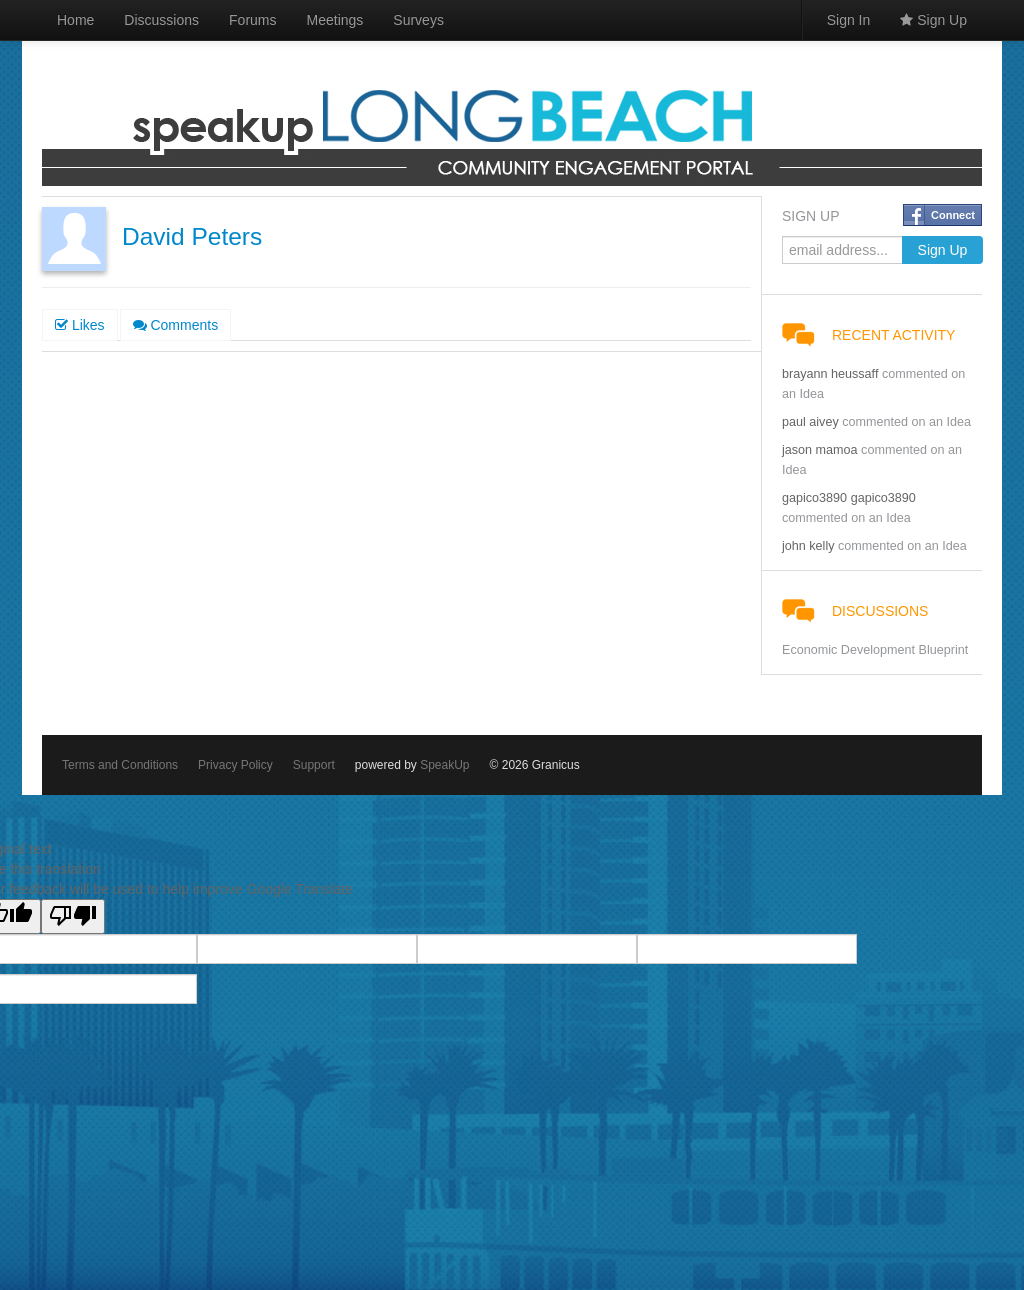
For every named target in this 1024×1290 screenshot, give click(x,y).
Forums (252, 20)
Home (75, 20)
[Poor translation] (73, 916)
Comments (176, 325)
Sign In (849, 20)
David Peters (192, 236)
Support (314, 765)
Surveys (418, 20)
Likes (80, 325)
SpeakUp (444, 765)
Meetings (335, 20)
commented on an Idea (906, 422)
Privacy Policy (235, 765)
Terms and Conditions (120, 765)
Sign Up (933, 20)
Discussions (161, 20)
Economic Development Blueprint (875, 650)
